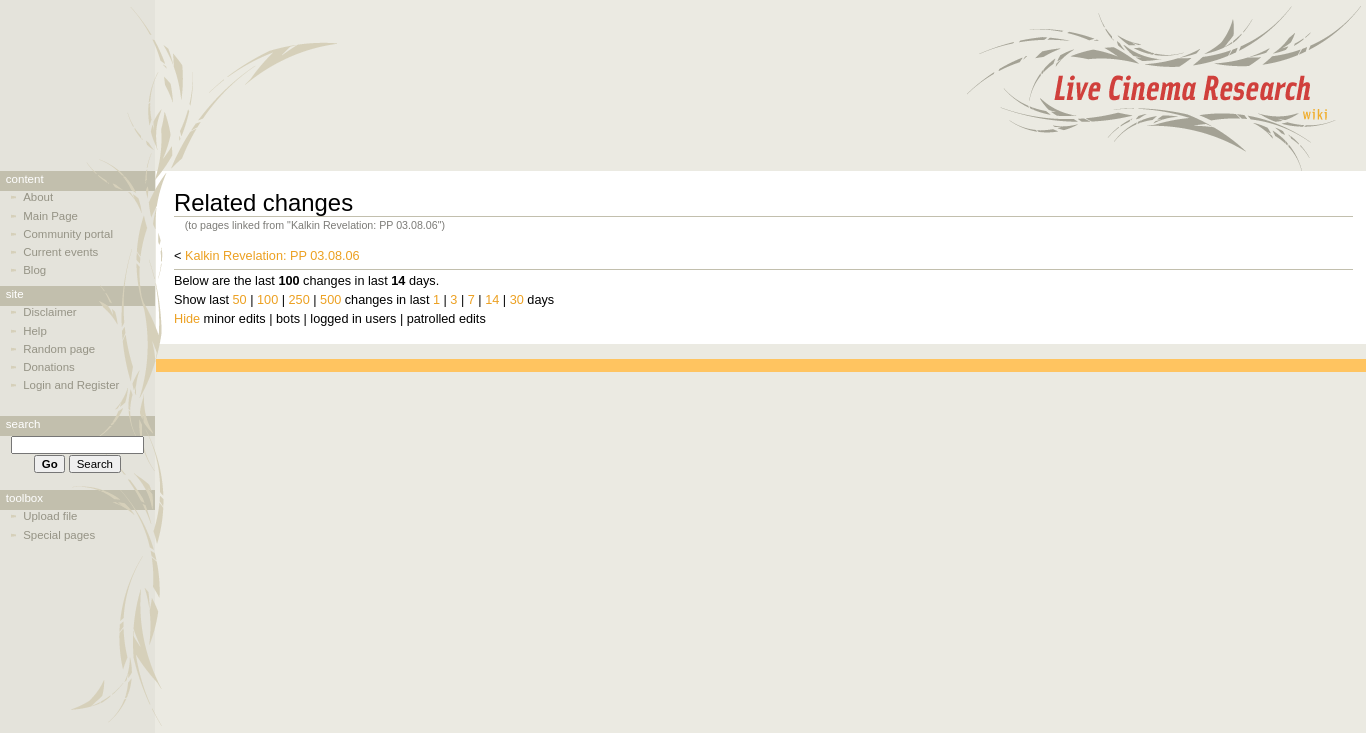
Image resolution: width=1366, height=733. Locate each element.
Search (23, 424)
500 (330, 300)
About (38, 197)
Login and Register (71, 385)
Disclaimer (49, 312)
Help (35, 331)
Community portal (68, 234)
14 (492, 300)
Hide (187, 319)
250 (299, 300)
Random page (59, 349)
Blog (34, 270)
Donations (49, 367)
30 (517, 300)
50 (240, 300)
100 (267, 300)
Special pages (59, 535)
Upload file (50, 516)
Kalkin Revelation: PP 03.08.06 (272, 256)
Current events (60, 252)
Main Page (50, 216)
